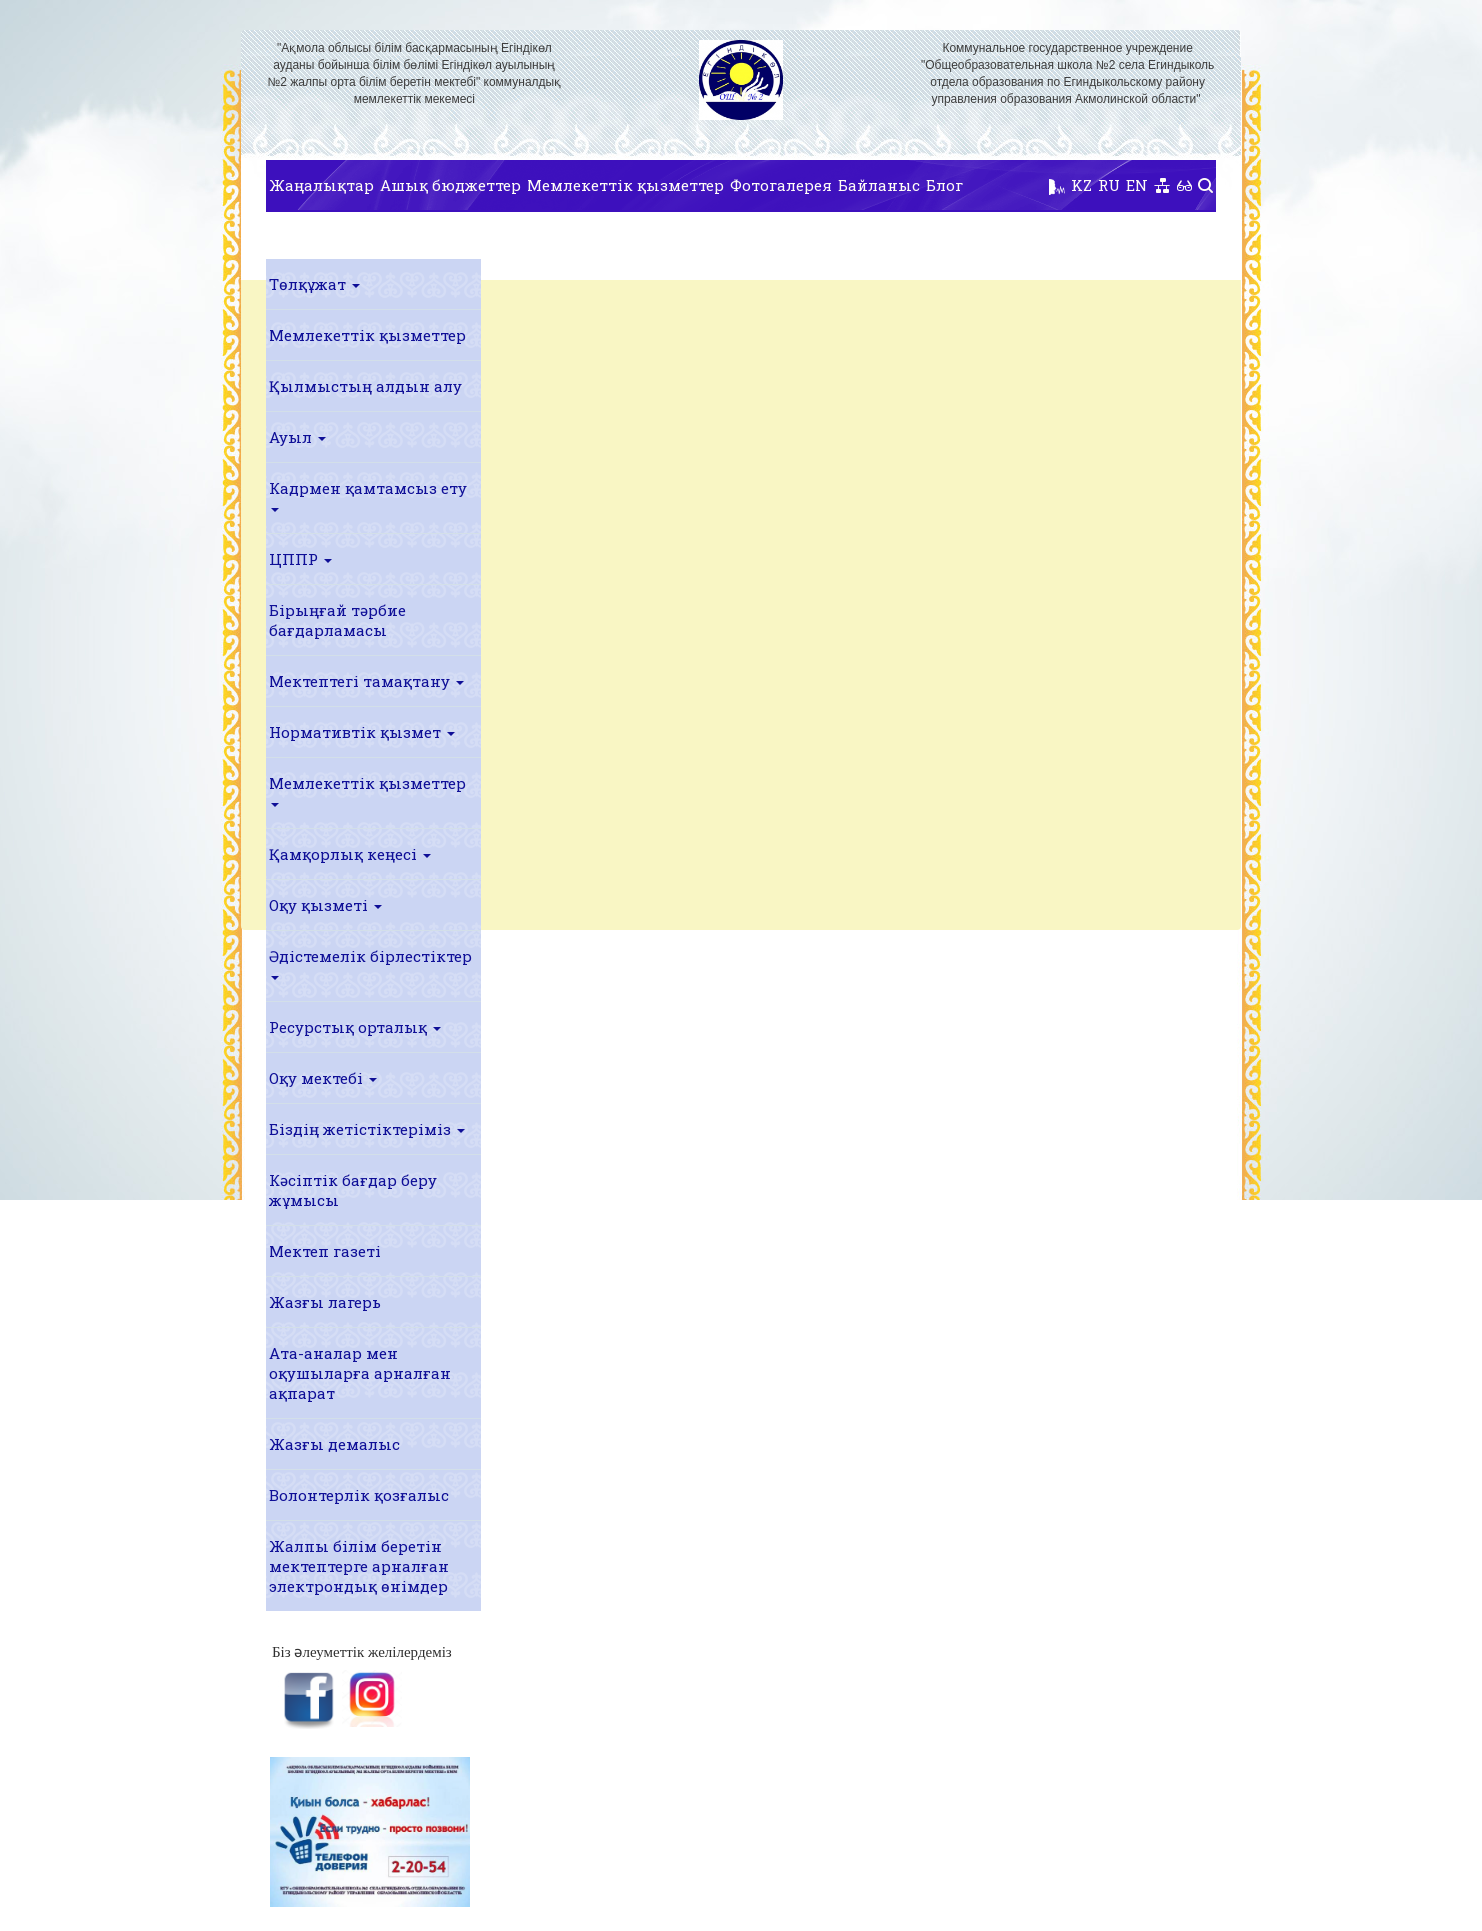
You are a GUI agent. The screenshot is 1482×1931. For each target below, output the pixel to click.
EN (1137, 185)
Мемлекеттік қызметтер (625, 185)
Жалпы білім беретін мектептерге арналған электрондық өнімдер (359, 1566)
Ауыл (297, 437)
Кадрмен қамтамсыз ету (368, 495)
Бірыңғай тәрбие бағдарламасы (337, 620)
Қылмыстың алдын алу (365, 386)
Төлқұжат (314, 284)
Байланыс (879, 185)
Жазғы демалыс (334, 1444)
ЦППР (300, 559)
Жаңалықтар (321, 185)
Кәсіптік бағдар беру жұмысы (353, 1190)
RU (1109, 185)
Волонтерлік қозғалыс (359, 1495)
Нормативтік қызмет (362, 732)
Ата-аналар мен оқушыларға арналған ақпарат (360, 1373)
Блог (944, 185)
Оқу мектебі (323, 1078)
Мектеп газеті (325, 1251)
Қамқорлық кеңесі (350, 854)
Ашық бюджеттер (450, 185)
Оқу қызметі (325, 905)
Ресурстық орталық (355, 1027)
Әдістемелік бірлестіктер (370, 963)
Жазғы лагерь (325, 1302)
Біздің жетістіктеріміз (367, 1129)
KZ (1081, 185)
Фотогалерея (781, 185)
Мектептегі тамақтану (366, 681)
